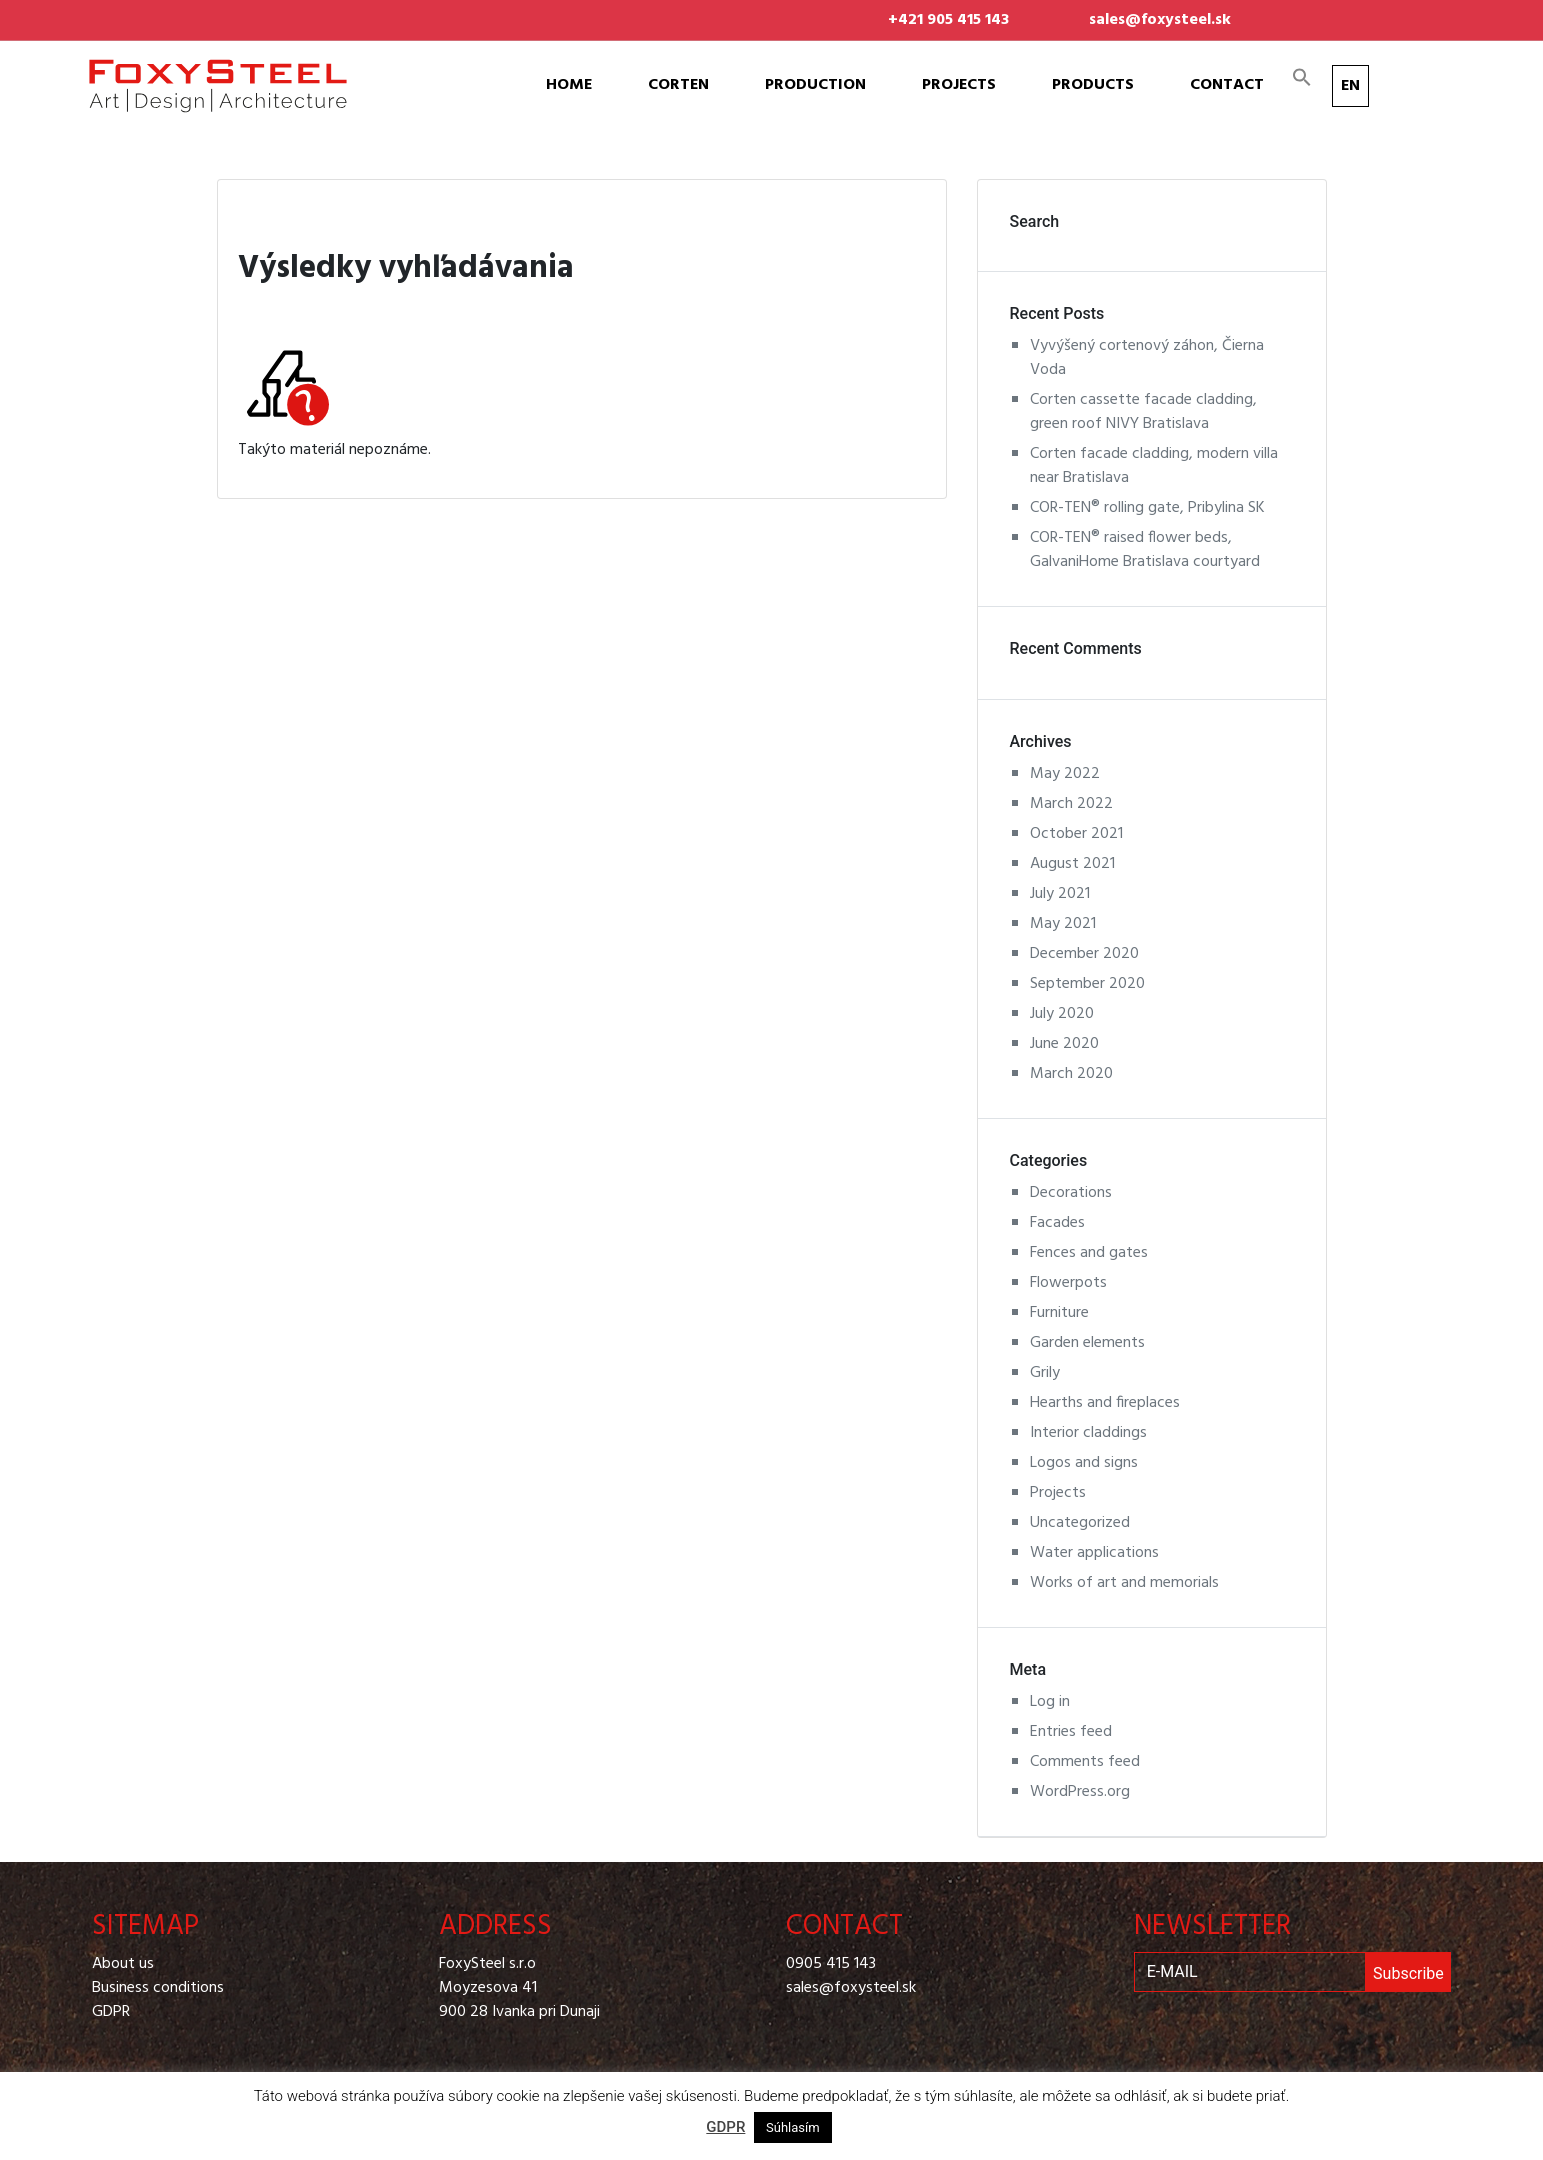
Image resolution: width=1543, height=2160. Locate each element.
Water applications (1094, 1553)
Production (815, 85)
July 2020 (1062, 1014)
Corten (678, 85)
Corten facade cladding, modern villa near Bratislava (1154, 466)
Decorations (1071, 1193)
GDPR (111, 2012)
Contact (1227, 85)
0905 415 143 (831, 1964)
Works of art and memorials (1124, 1583)
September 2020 (1087, 984)
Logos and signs (1084, 1463)
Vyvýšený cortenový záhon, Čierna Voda (1147, 358)
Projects (959, 85)
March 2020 (1071, 1074)
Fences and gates (1089, 1253)
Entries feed (1071, 1732)
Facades (1057, 1223)
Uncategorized (1080, 1523)
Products (1093, 85)
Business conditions (158, 1988)
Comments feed (1085, 1762)
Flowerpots (1068, 1283)
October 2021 (1076, 834)
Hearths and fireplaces (1105, 1403)
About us (123, 1964)
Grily (1045, 1373)
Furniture (1059, 1313)
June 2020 (1064, 1044)
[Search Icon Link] (1302, 77)
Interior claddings (1088, 1433)
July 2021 (1060, 894)
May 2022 (1065, 774)
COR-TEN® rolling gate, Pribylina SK (1147, 508)
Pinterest (1371, 8)
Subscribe (1408, 1973)
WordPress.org (1080, 1792)
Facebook (1311, 8)
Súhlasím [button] (793, 2127)
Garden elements (1087, 1343)
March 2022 (1071, 804)
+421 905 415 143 (948, 20)
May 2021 (1063, 924)
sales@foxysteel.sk (1160, 20)
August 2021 (1072, 864)
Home (569, 85)
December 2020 (1084, 954)
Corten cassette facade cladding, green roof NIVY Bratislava (1143, 412)
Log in (1050, 1702)
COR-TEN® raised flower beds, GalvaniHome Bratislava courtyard (1145, 550)
